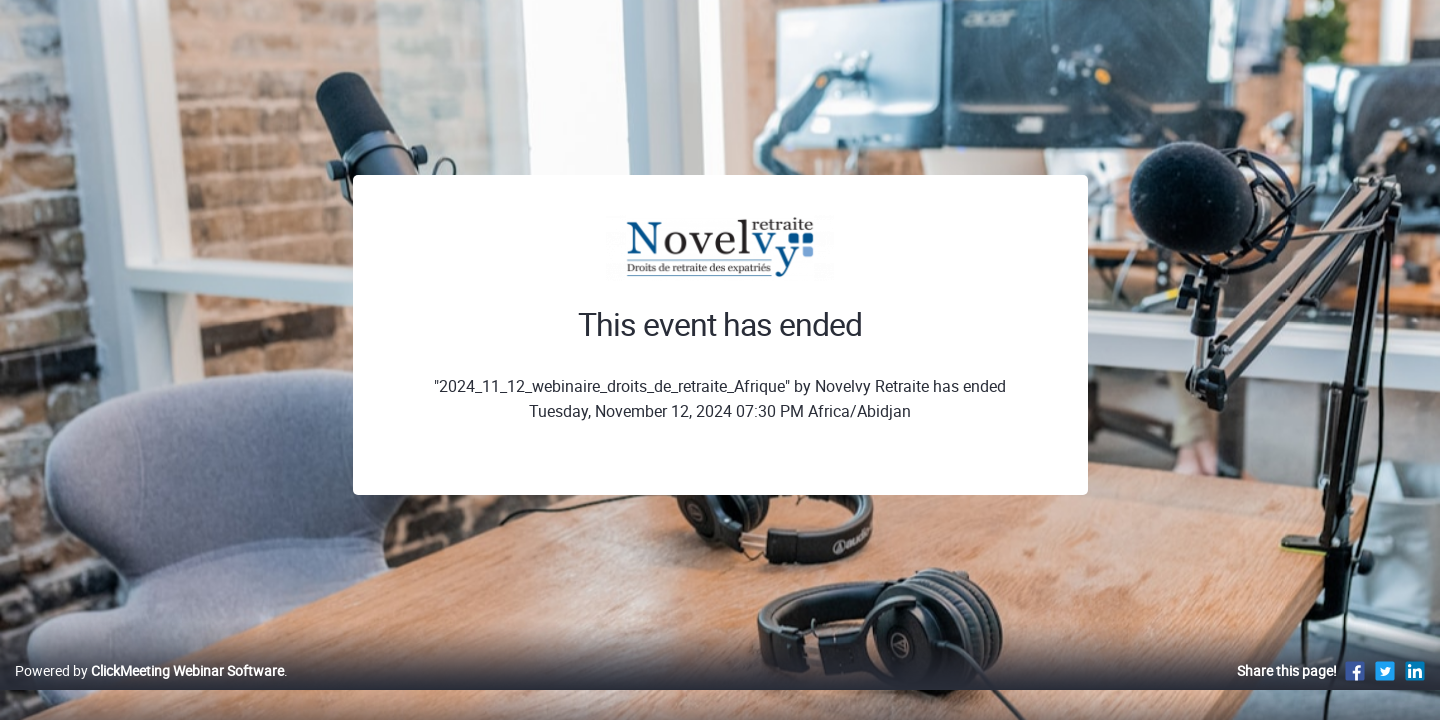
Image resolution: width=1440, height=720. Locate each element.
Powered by (149, 691)
